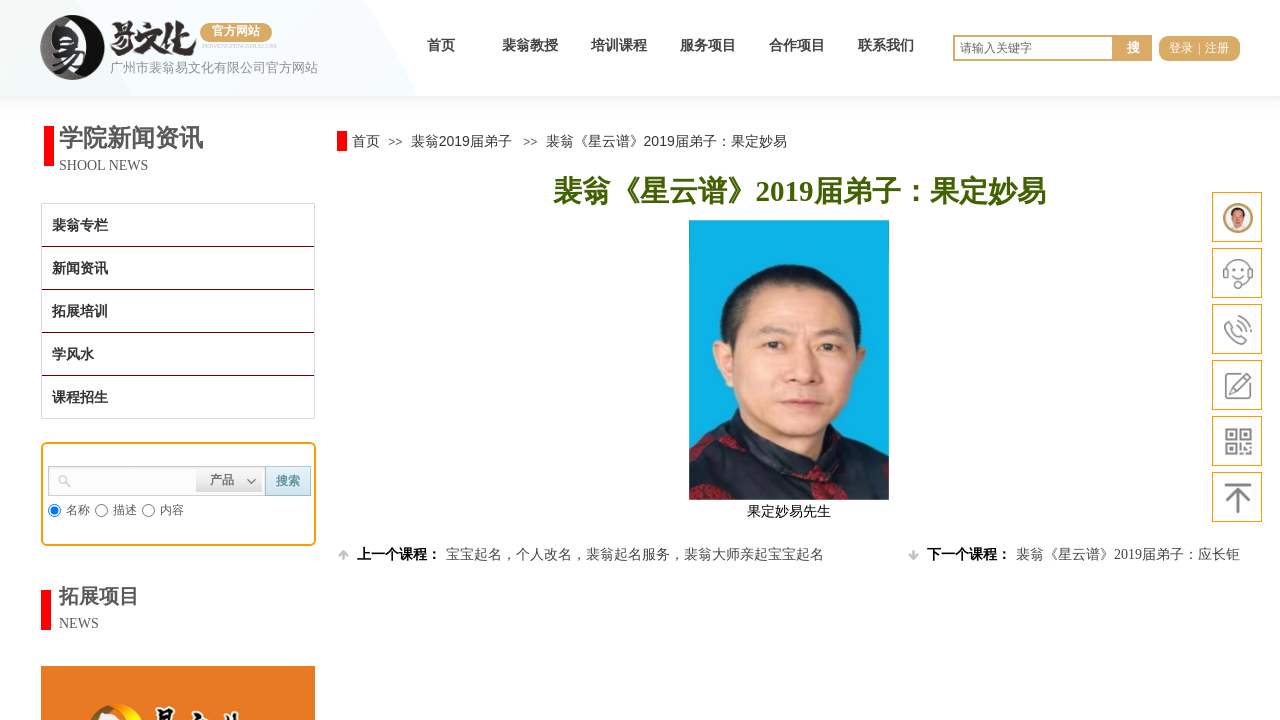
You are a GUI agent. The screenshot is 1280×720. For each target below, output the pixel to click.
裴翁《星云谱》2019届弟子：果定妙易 (666, 141)
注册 (1217, 48)
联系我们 (886, 45)
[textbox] (134, 479)
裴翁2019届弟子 (461, 141)
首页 (441, 45)
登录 (1181, 48)
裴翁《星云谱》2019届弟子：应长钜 (1074, 554)
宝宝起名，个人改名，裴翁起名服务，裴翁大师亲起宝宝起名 (581, 554)
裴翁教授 (530, 45)
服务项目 (708, 45)
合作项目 (797, 45)
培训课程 (619, 45)
